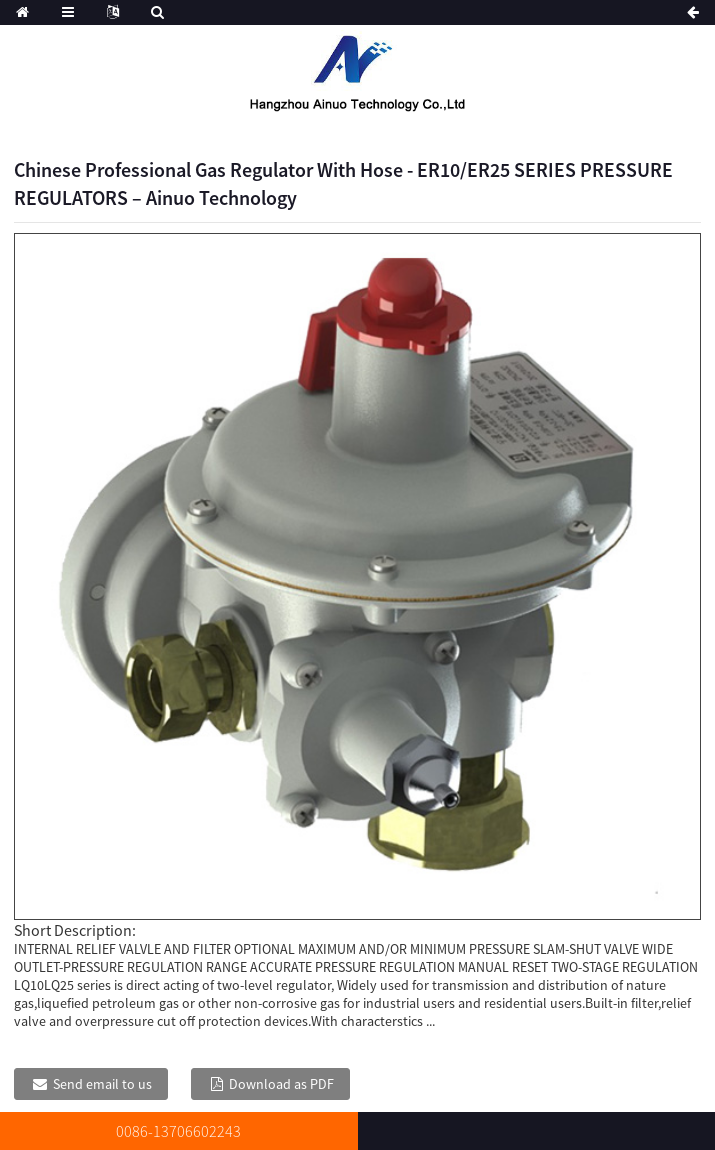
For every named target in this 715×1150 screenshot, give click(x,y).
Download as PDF (281, 1084)
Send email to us (102, 1084)
